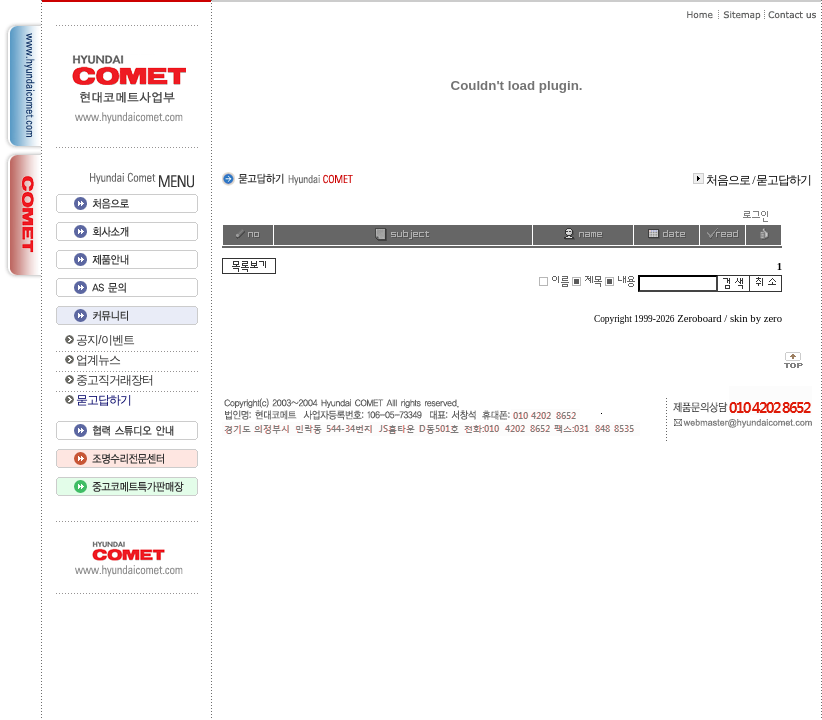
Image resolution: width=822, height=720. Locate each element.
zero (773, 318)
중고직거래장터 (114, 380)
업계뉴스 (98, 360)
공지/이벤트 (104, 340)
